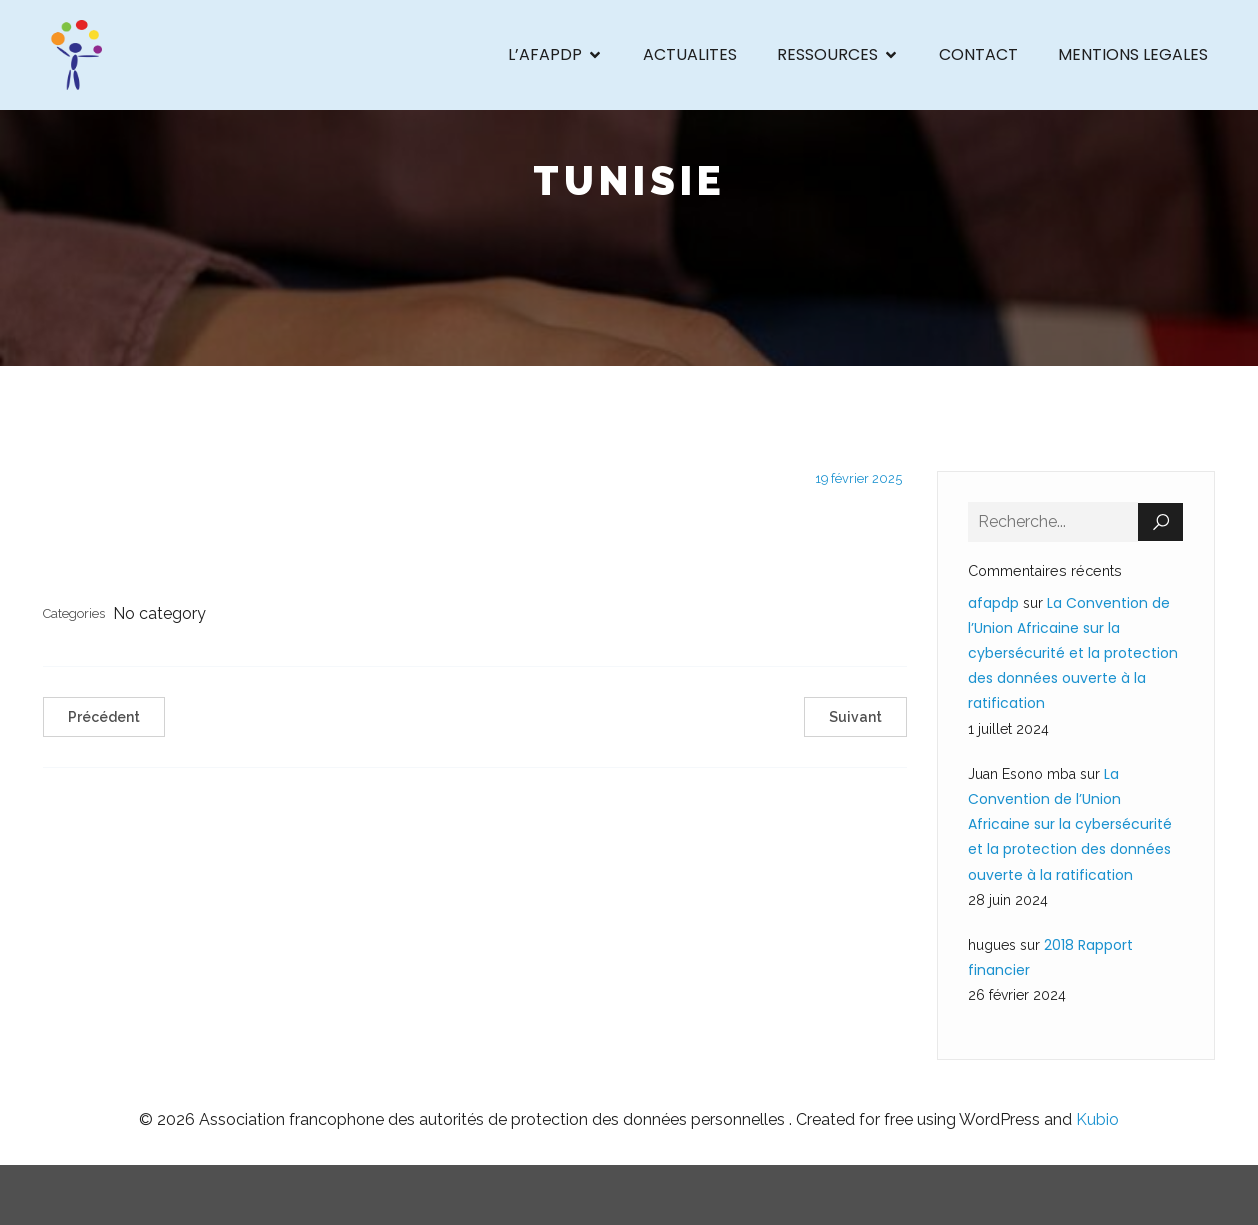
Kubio (1097, 1119)
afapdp (993, 603)
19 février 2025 (858, 478)
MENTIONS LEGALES (1133, 54)
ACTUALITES (690, 54)
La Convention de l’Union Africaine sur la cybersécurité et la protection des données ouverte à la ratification (1073, 653)
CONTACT (978, 54)
